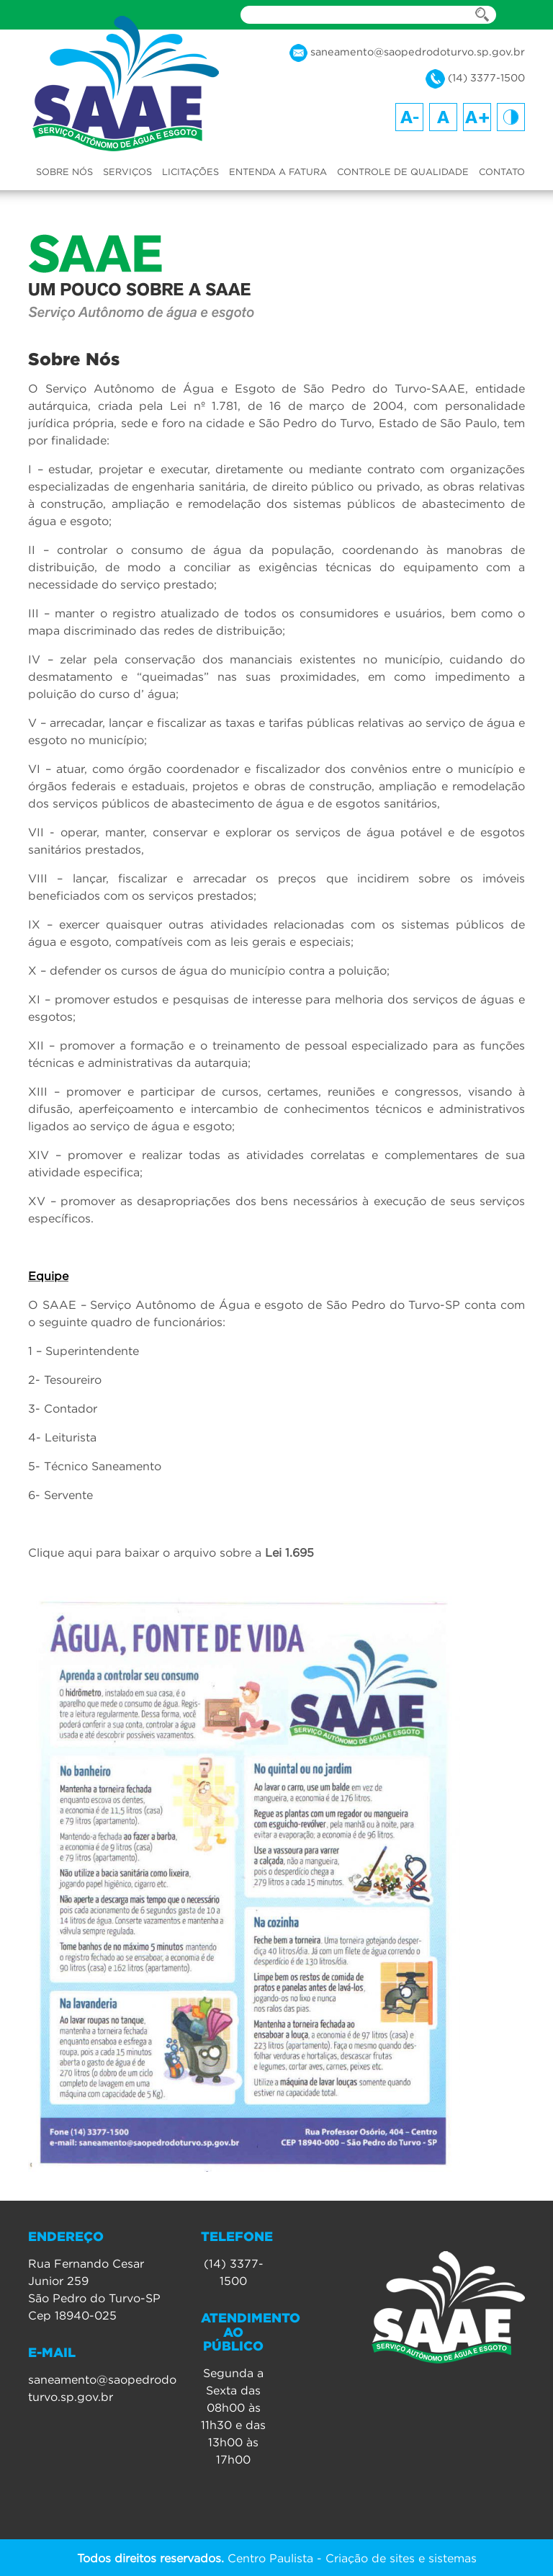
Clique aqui (60, 1551)
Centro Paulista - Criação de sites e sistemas (277, 2557)
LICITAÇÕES (190, 171)
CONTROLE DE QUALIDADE (403, 171)
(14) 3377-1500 (475, 79)
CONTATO (502, 171)
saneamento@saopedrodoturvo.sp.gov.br (407, 53)
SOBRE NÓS (64, 171)
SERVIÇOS (127, 171)
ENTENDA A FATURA (278, 171)
